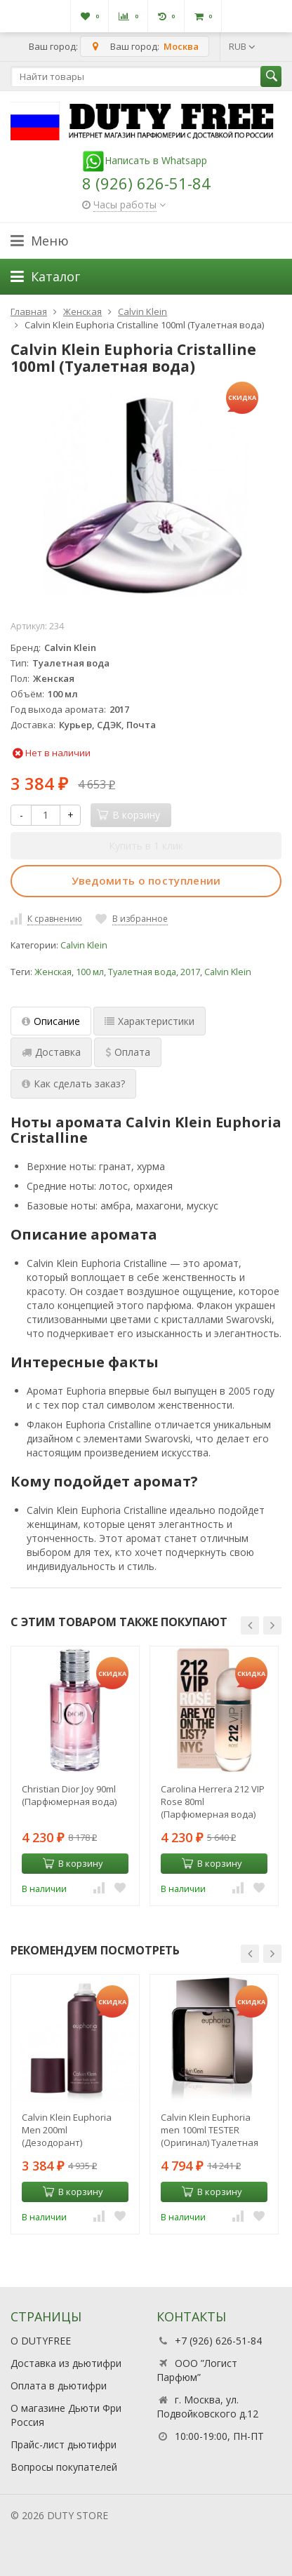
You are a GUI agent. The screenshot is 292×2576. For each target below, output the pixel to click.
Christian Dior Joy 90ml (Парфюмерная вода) (69, 1795)
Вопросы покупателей (64, 2467)
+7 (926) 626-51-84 (218, 2340)
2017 (190, 972)
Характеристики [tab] (149, 1021)
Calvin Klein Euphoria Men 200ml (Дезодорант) (67, 2130)
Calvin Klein (83, 945)
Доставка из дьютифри (66, 2363)
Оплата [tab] (127, 1052)
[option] (75, 1776)
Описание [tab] (51, 1021)
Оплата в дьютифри (59, 2385)
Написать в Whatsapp (144, 160)
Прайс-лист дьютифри (64, 2444)
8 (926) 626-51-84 (146, 183)
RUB (242, 46)
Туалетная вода (142, 972)
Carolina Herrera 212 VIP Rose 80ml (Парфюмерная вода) (213, 1801)
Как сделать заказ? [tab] (73, 1083)
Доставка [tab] (51, 1052)
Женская (53, 972)
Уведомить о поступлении (146, 880)
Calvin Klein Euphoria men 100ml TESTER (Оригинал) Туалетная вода (209, 2130)
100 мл (90, 972)
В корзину (73, 1863)
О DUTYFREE (41, 2340)
